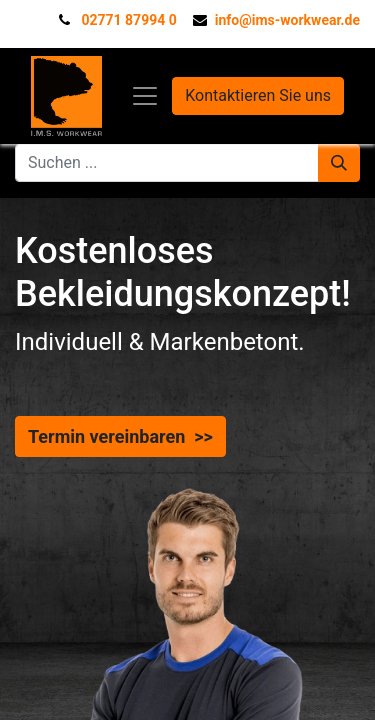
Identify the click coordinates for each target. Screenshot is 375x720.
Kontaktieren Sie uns (258, 95)
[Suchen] (339, 163)
